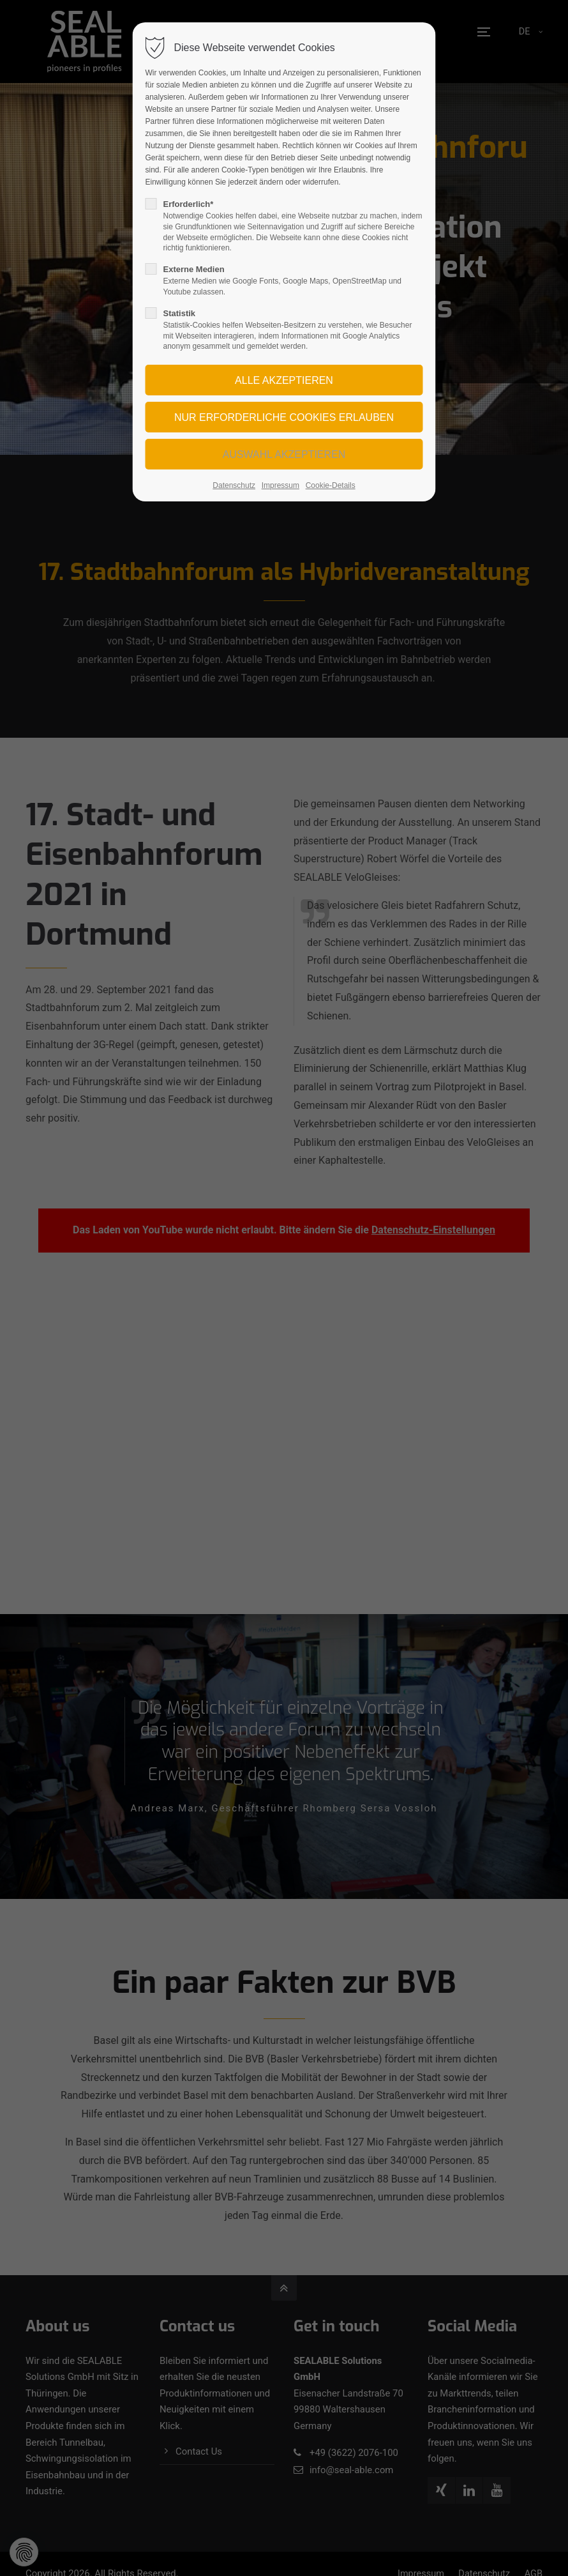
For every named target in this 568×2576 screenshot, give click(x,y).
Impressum (280, 485)
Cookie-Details (330, 485)
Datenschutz (234, 485)
